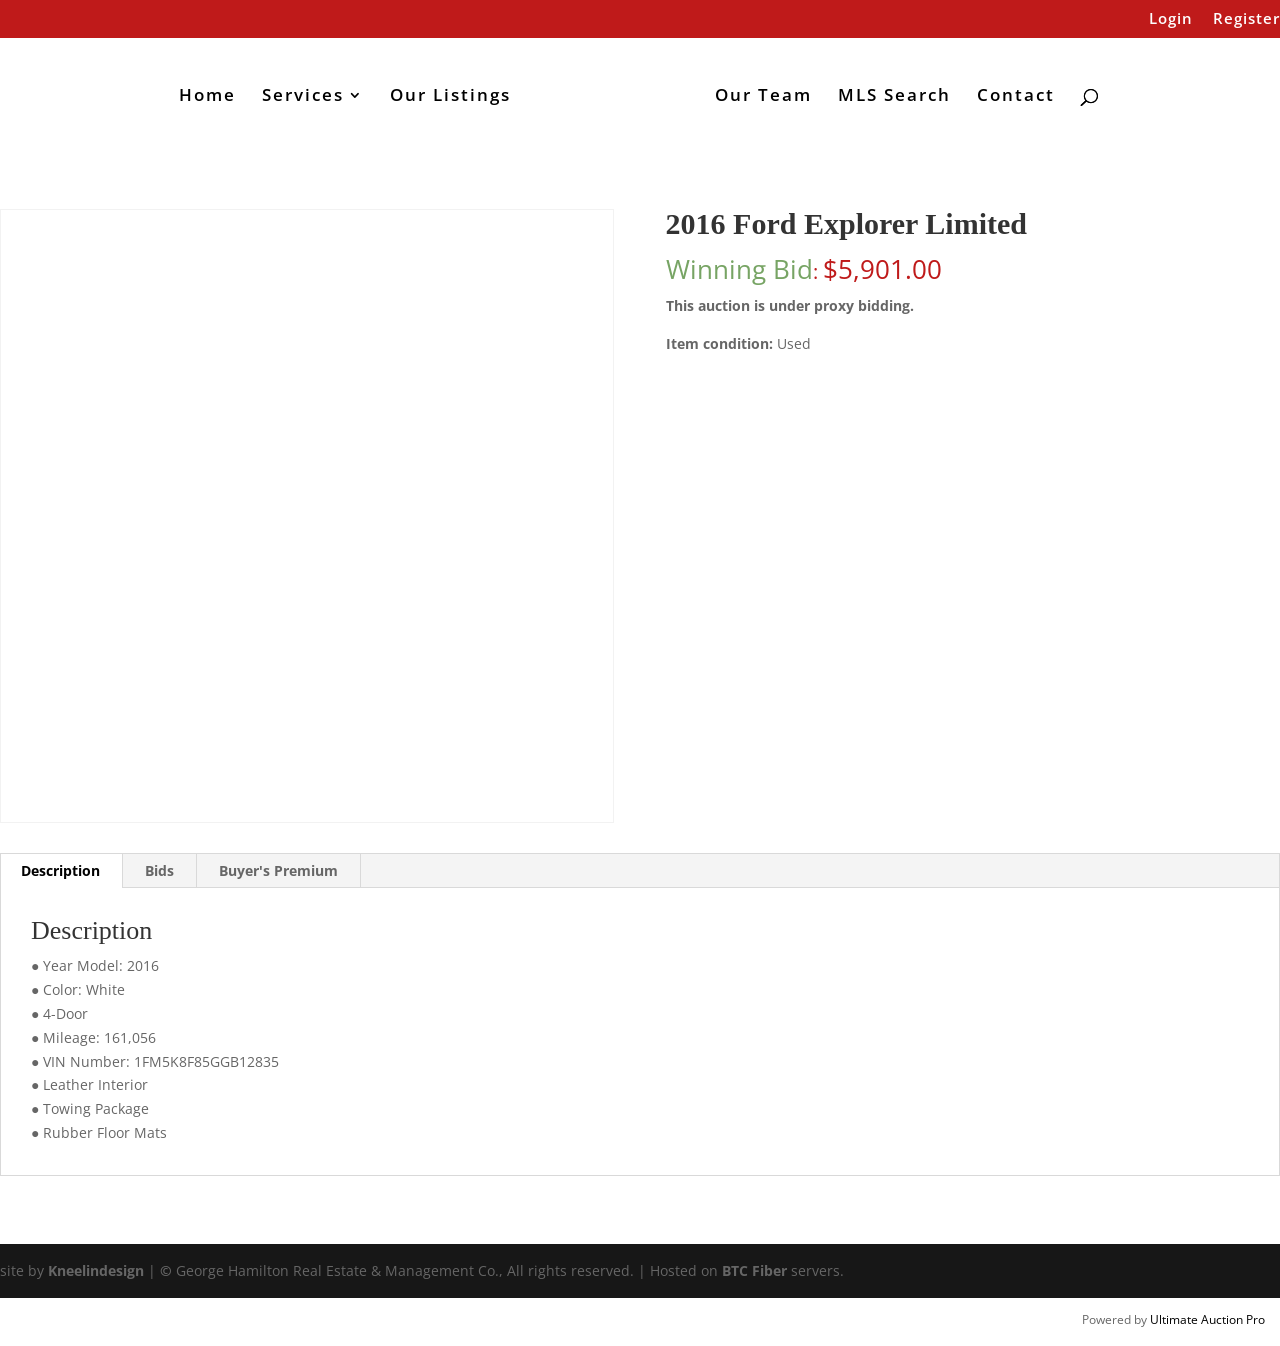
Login (1171, 19)
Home (207, 97)
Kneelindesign (96, 1270)
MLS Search (894, 97)
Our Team (763, 97)
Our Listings (450, 97)
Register (1246, 19)
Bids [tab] (159, 870)
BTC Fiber (754, 1270)
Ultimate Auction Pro (1207, 1319)
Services (303, 97)
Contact (1016, 97)
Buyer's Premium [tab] (278, 870)
